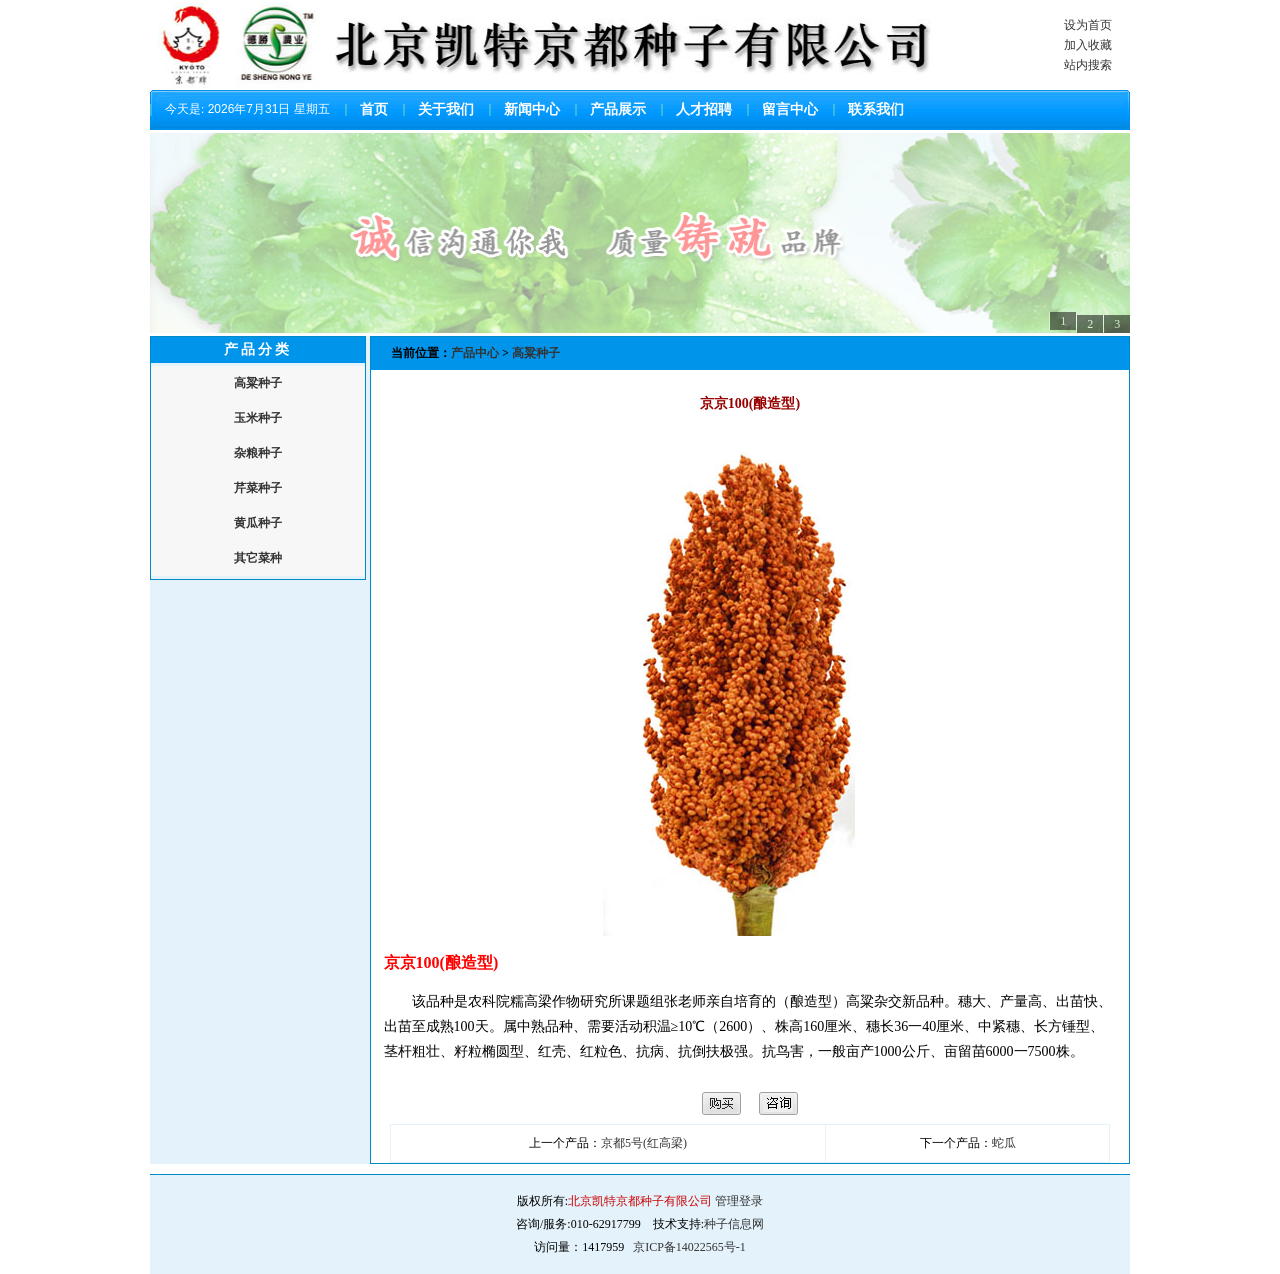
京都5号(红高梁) (644, 1143)
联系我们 (876, 109)
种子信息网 (734, 1224)
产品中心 (476, 353)
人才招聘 (704, 109)
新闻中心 (532, 109)
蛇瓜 (1004, 1143)
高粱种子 (536, 353)
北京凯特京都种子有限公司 (640, 1201)
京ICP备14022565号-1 (689, 1247)
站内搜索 (1088, 65)
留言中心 (790, 109)
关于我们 (446, 109)
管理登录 (739, 1201)
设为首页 (1088, 25)
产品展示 (618, 109)
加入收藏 (1088, 45)
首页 (374, 109)
